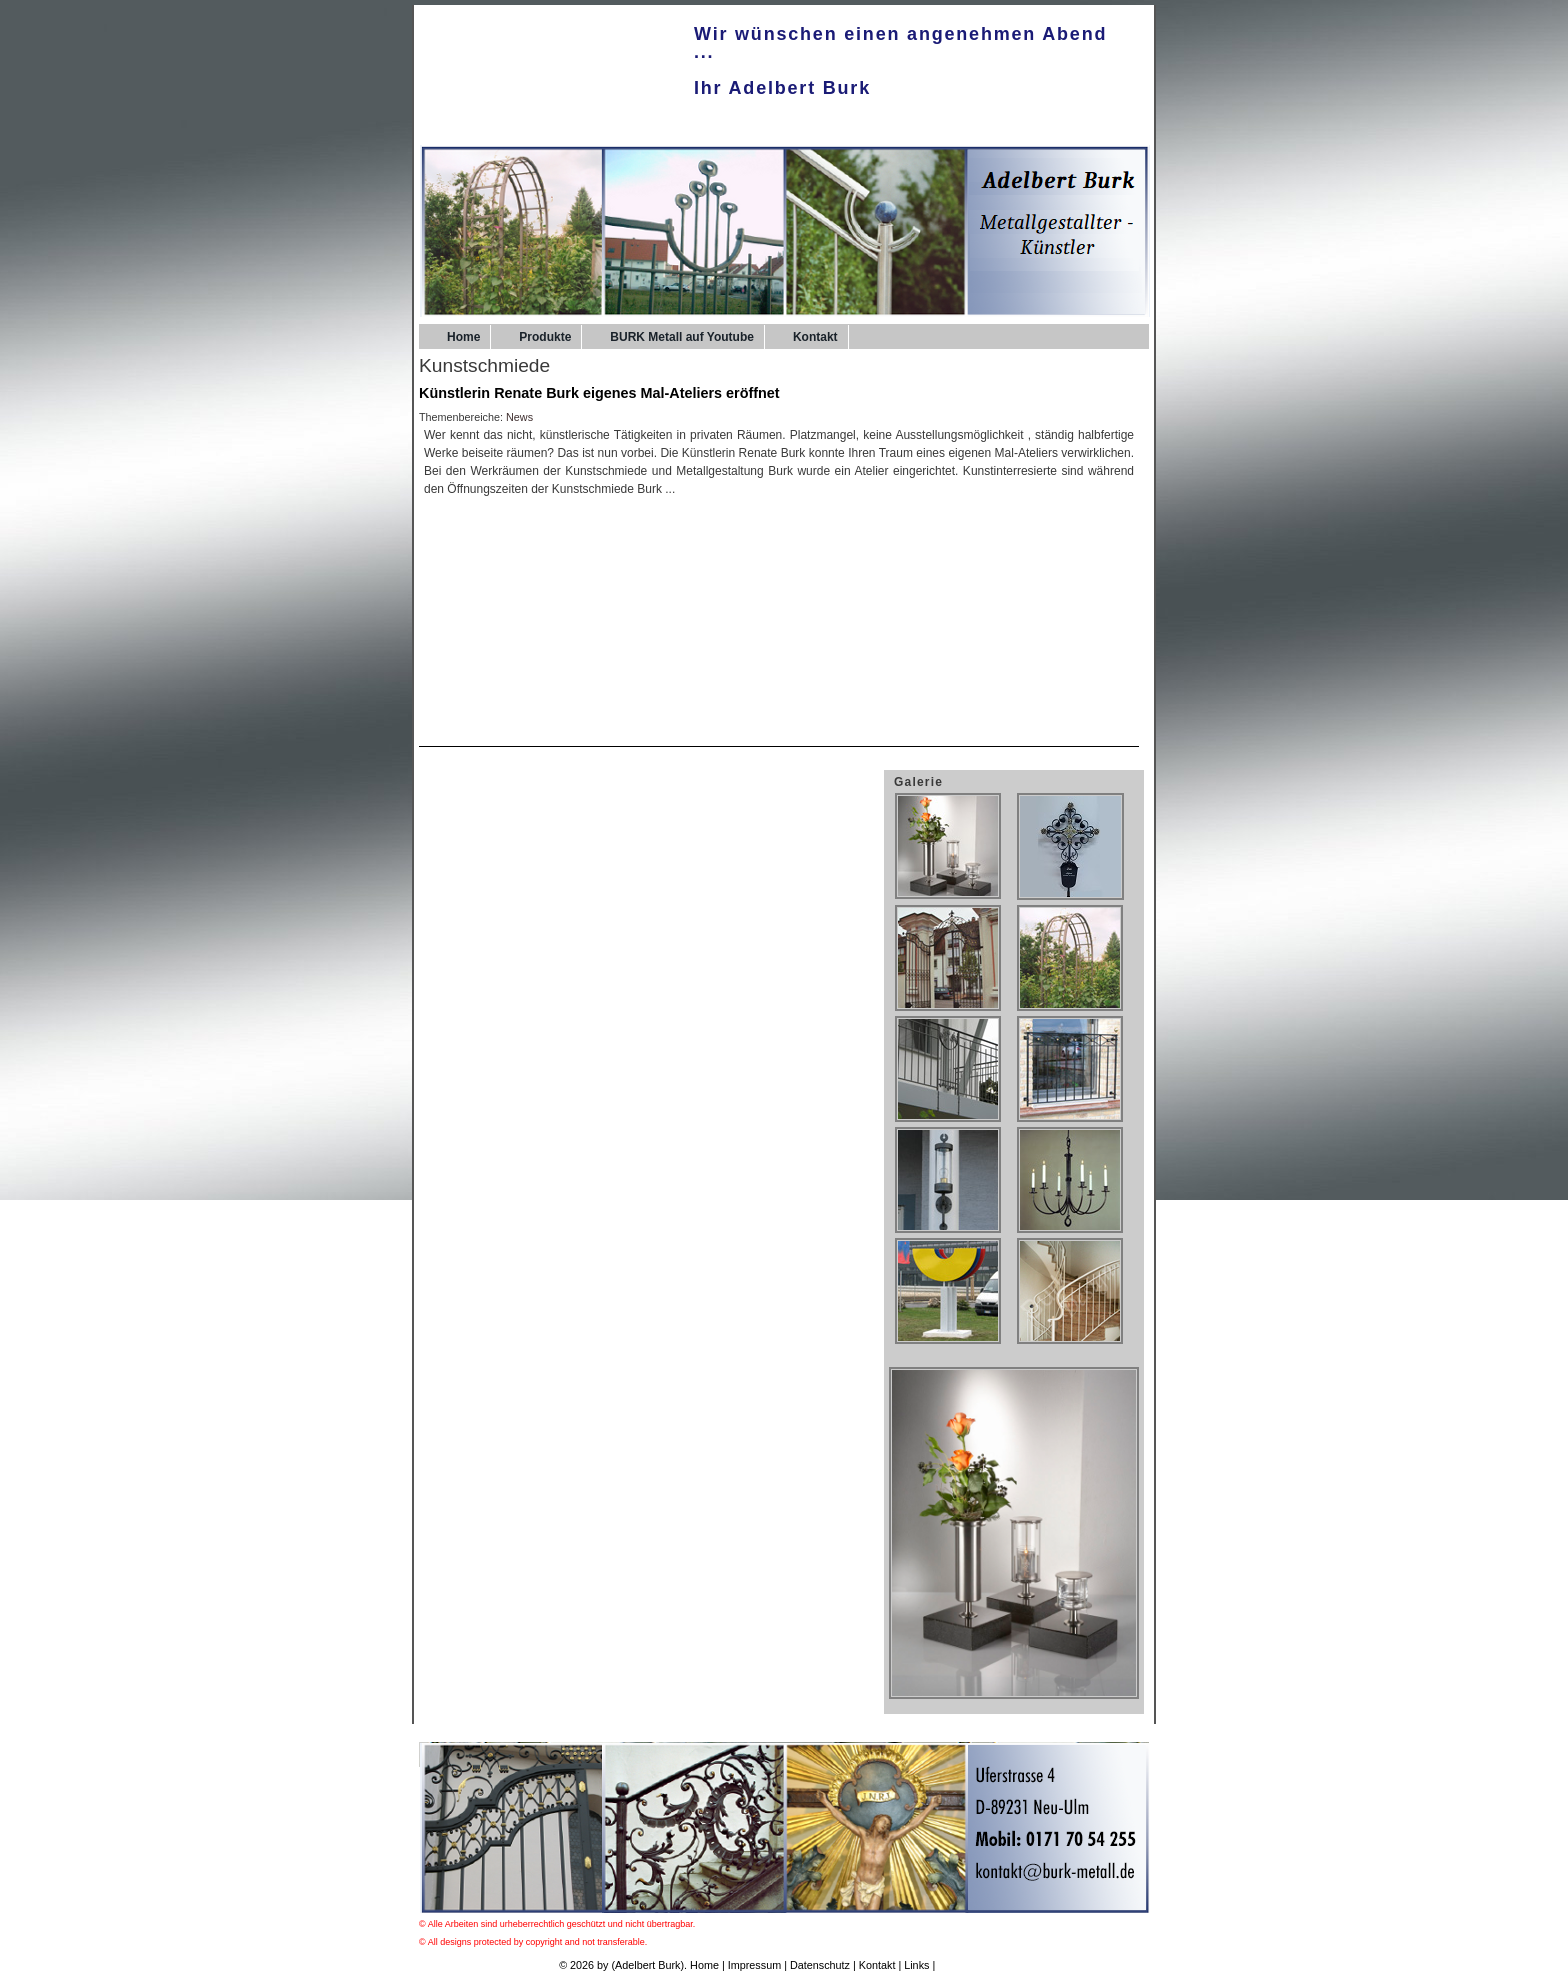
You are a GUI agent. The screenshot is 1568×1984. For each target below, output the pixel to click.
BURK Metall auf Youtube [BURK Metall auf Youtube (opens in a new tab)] (682, 337)
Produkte (545, 337)
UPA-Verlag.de (973, 1965)
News (519, 417)
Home (463, 337)
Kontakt (815, 337)
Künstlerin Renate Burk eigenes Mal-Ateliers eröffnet (599, 393)
